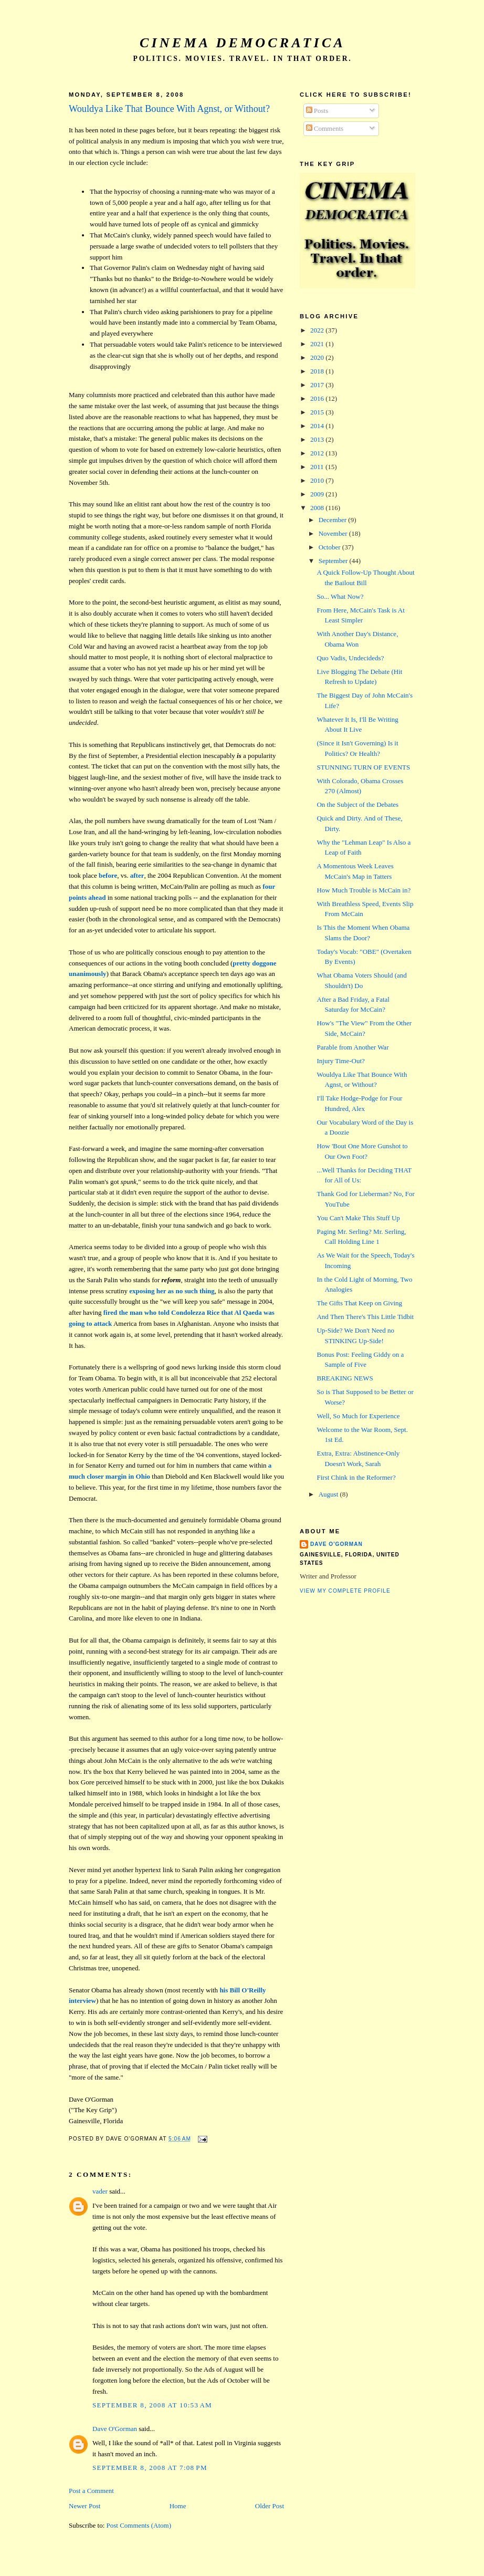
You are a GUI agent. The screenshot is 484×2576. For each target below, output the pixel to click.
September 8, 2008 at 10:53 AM (152, 2405)
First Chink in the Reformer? (356, 1477)
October (330, 547)
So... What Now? (340, 596)
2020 (317, 357)
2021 (317, 344)
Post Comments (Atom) (139, 2525)
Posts (317, 111)
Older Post (269, 2506)
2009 (317, 494)
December (334, 520)
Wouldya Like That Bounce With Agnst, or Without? (169, 108)
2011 (317, 467)
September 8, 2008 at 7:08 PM (149, 2467)
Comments (325, 128)
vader (100, 2191)
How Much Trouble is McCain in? (364, 890)
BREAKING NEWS (345, 1378)
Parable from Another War (352, 1047)
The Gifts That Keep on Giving (359, 1303)
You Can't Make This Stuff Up (358, 1218)
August (329, 1494)
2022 (317, 330)
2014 (317, 426)
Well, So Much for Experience (358, 1416)
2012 (317, 453)
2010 (317, 480)
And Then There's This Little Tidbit (365, 1317)
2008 (317, 508)
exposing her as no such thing (172, 1291)
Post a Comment (91, 2491)
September (334, 561)
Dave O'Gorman (114, 2429)
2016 (317, 398)
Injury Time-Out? (340, 1061)
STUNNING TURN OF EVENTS (363, 767)
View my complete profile (345, 1591)
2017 (317, 385)
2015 (317, 412)
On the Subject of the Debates (357, 804)
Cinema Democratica (242, 42)
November (334, 533)
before (108, 875)
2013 (317, 439)
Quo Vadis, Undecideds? (350, 658)
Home (178, 2506)
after (137, 875)
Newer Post (84, 2506)
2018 (317, 371)
